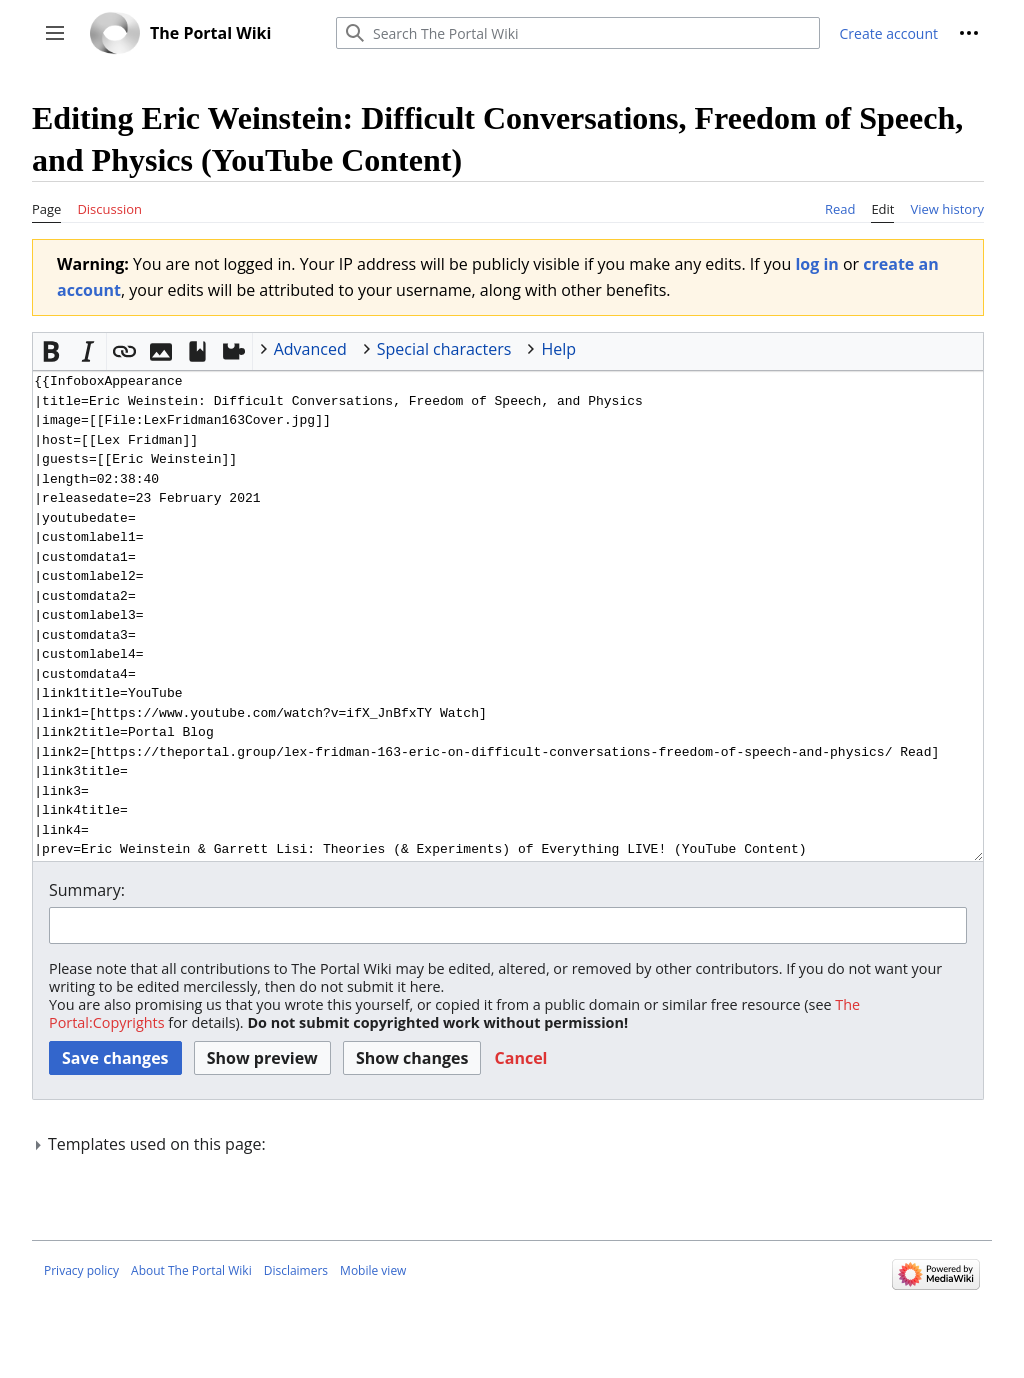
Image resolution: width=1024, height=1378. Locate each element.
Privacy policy (81, 1270)
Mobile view (373, 1270)
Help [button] (558, 349)
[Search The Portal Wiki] (578, 33)
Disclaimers (296, 1270)
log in (816, 264)
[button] (55, 33)
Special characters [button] (444, 349)
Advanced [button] (310, 349)
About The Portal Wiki (191, 1270)
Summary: (87, 890)
